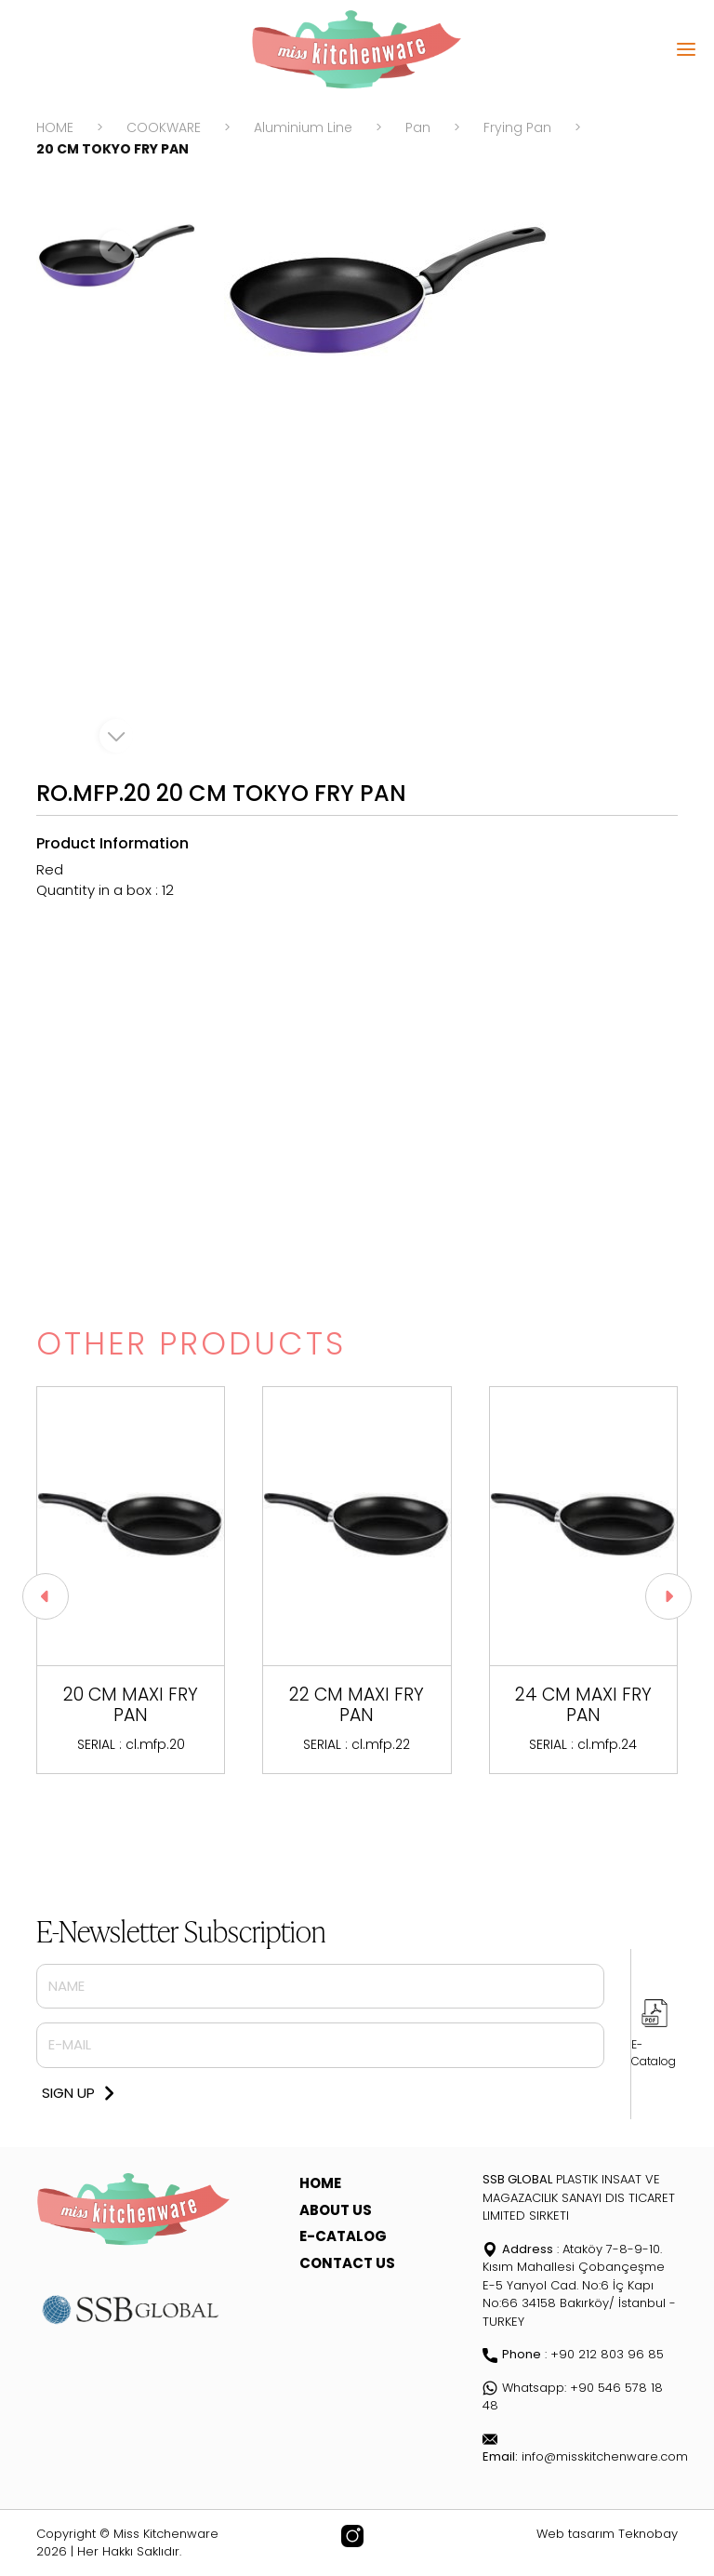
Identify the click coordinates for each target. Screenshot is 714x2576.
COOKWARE (163, 127)
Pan (417, 127)
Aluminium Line (303, 127)
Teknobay (648, 2534)
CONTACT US (347, 2263)
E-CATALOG (343, 2236)
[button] (668, 1596)
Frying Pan (517, 127)
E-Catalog (653, 2052)
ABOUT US (335, 2210)
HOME (54, 127)
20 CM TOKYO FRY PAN (112, 149)
